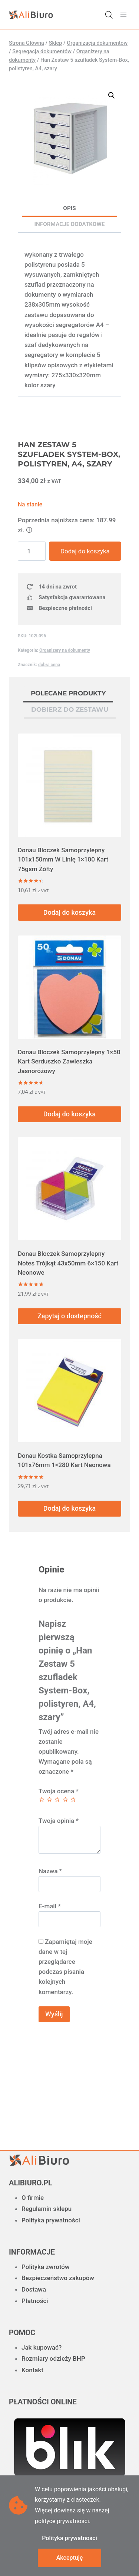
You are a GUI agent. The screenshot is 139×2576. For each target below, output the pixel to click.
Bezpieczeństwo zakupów (57, 2278)
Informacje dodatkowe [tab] (69, 224)
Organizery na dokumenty (64, 650)
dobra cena (49, 664)
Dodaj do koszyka (85, 551)
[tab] (68, 694)
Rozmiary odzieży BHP (53, 2358)
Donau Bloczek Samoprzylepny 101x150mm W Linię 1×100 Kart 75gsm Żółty (63, 859)
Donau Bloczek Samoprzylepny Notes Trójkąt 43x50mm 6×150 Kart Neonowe (68, 1263)
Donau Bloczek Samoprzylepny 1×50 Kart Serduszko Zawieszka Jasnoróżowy (69, 1061)
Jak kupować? (41, 2347)
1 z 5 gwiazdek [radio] (42, 1799)
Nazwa (50, 1871)
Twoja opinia (59, 1820)
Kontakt (32, 2370)
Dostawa (33, 2289)
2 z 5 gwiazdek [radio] (49, 1799)
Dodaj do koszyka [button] (69, 912)
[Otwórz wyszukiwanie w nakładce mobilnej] (109, 14)
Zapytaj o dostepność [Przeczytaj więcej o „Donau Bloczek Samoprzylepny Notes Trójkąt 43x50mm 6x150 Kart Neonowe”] (69, 1316)
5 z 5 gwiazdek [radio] (73, 1799)
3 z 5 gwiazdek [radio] (57, 1799)
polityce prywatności (62, 2521)
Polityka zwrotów (45, 2266)
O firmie (32, 2197)
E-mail (50, 1906)
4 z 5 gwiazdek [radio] (65, 1799)
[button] (111, 95)
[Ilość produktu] (32, 551)
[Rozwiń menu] (123, 14)
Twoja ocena (59, 1791)
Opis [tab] (69, 208)
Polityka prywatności (50, 2220)
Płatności (34, 2300)
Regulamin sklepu (46, 2208)
